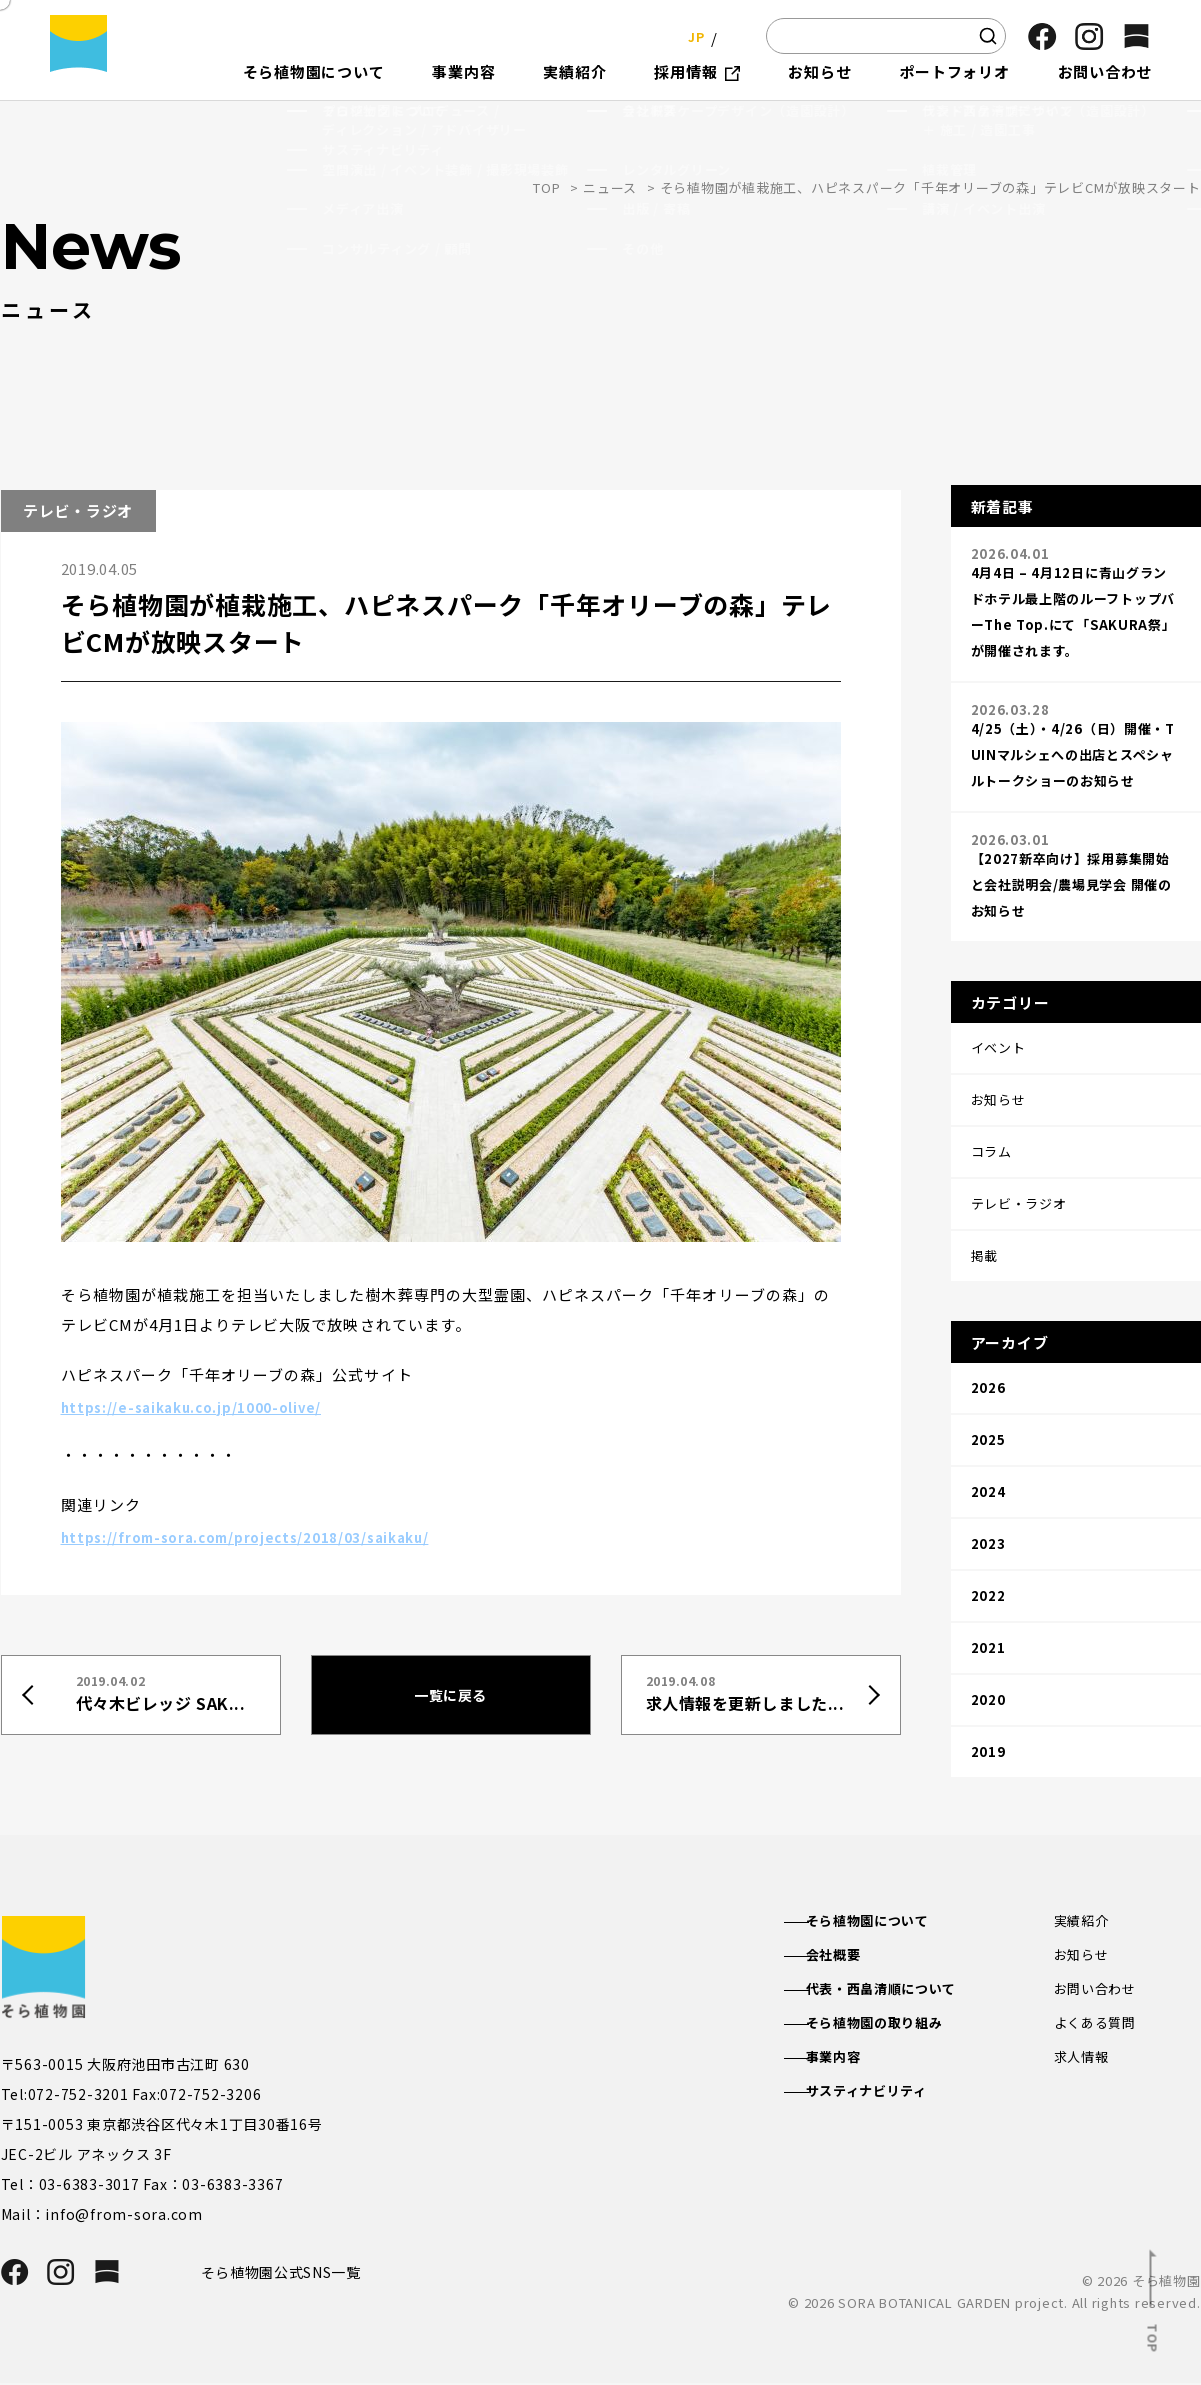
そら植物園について (888, 1921)
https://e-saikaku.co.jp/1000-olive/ (209, 1404)
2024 (988, 1386)
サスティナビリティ (887, 2099)
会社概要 (851, 1956)
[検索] (988, 36)
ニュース (610, 187)
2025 (988, 1344)
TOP (546, 187)
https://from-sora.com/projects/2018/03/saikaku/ (270, 1534)
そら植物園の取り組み (896, 2028)
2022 (988, 1470)
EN (731, 35)
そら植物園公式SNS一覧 (289, 2272)
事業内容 (851, 2063)
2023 (988, 1428)
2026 (988, 1302)
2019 (988, 1596)
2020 (988, 1554)
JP (690, 35)
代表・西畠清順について (903, 1992)
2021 (988, 1512)
